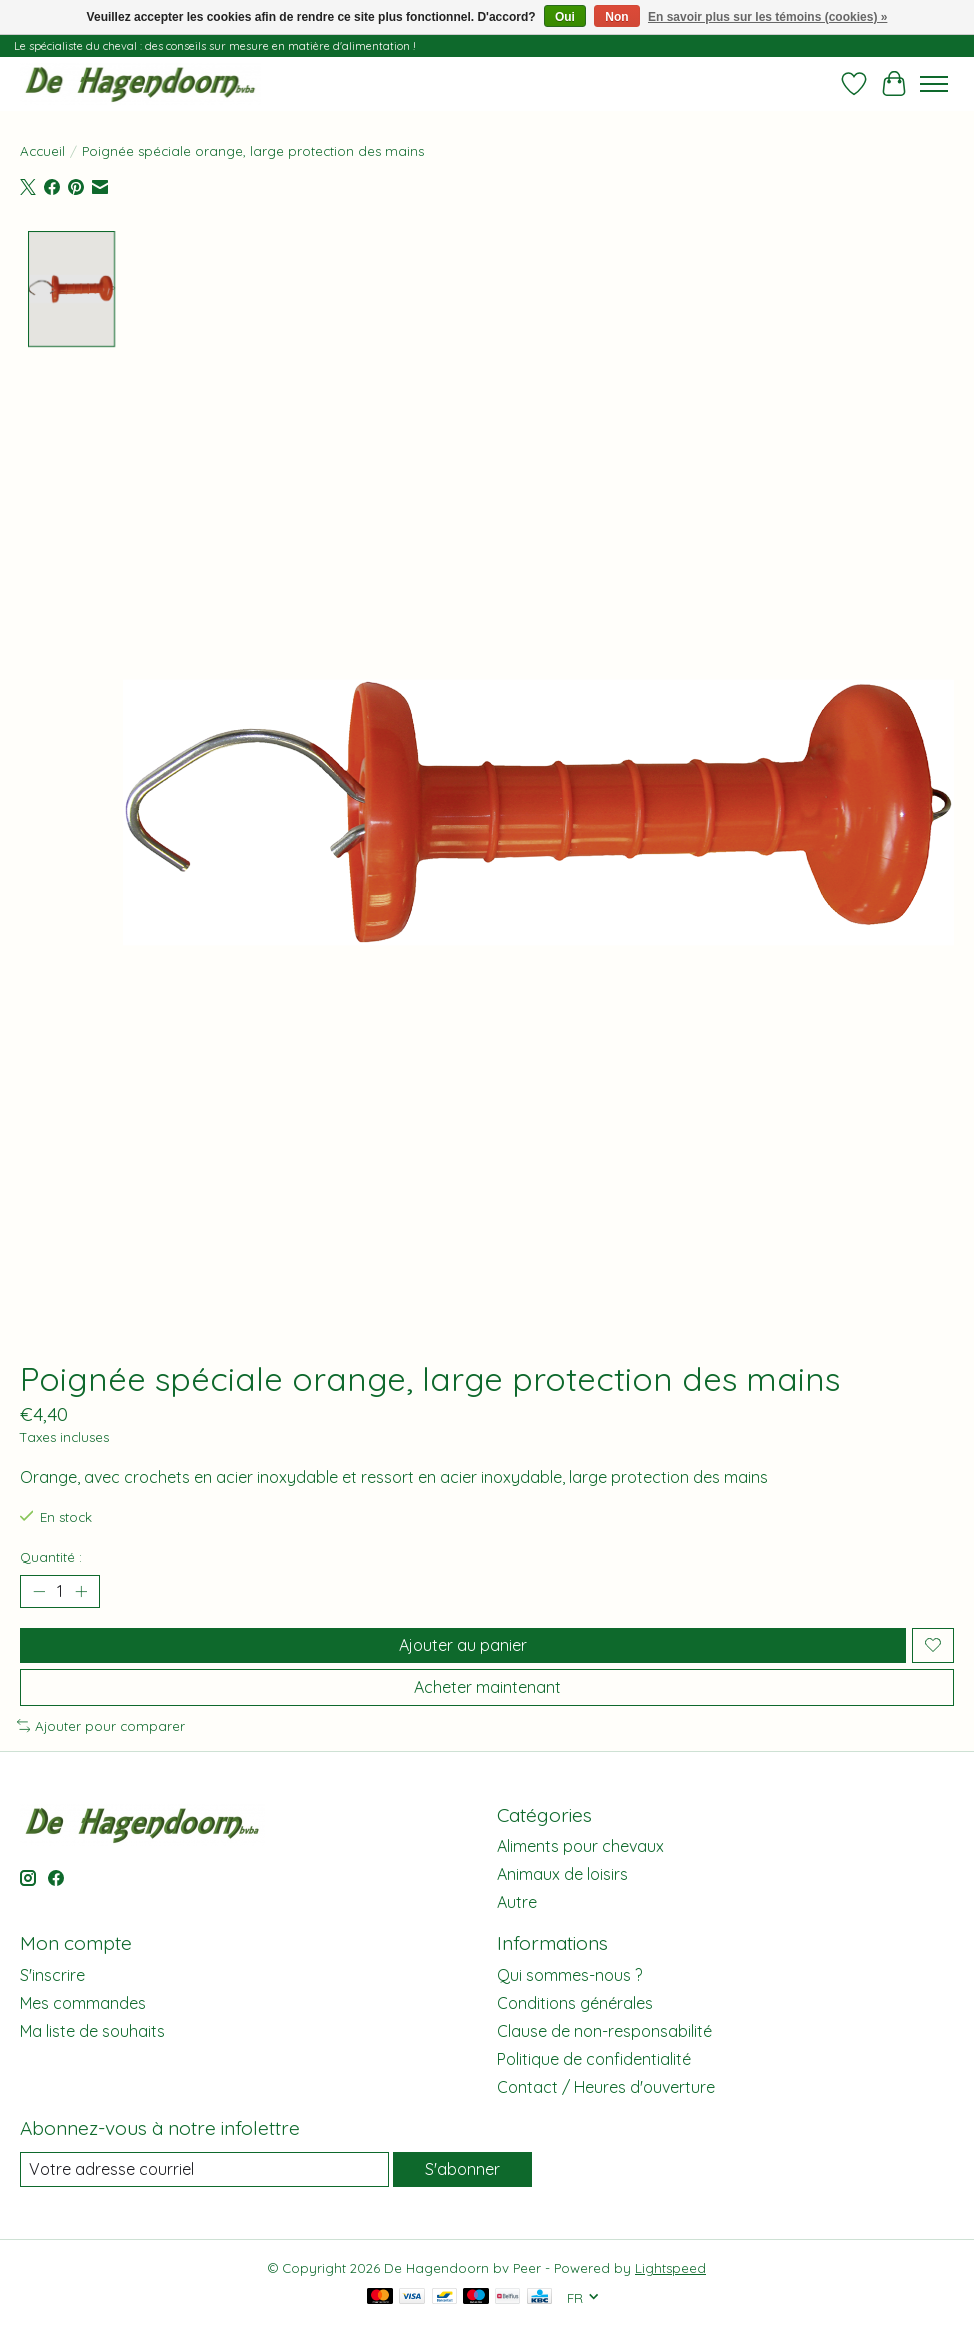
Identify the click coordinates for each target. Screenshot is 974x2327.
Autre (517, 1902)
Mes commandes (83, 2003)
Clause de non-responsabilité (604, 2031)
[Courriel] (204, 2169)
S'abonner (462, 2169)
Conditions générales (575, 2003)
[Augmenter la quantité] (81, 1591)
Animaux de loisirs (562, 1874)
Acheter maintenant (487, 1687)
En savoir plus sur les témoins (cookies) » (767, 17)
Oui (565, 17)
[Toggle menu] (934, 84)
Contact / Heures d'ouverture (606, 2087)
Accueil (42, 151)
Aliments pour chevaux (580, 1846)
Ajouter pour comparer (101, 1726)
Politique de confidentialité (594, 2059)
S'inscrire (52, 1975)
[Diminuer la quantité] (39, 1591)
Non (616, 17)
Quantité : (51, 1557)
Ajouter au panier (463, 1645)
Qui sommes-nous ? (569, 1975)
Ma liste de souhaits (92, 2031)
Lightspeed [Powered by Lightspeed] (670, 2268)
